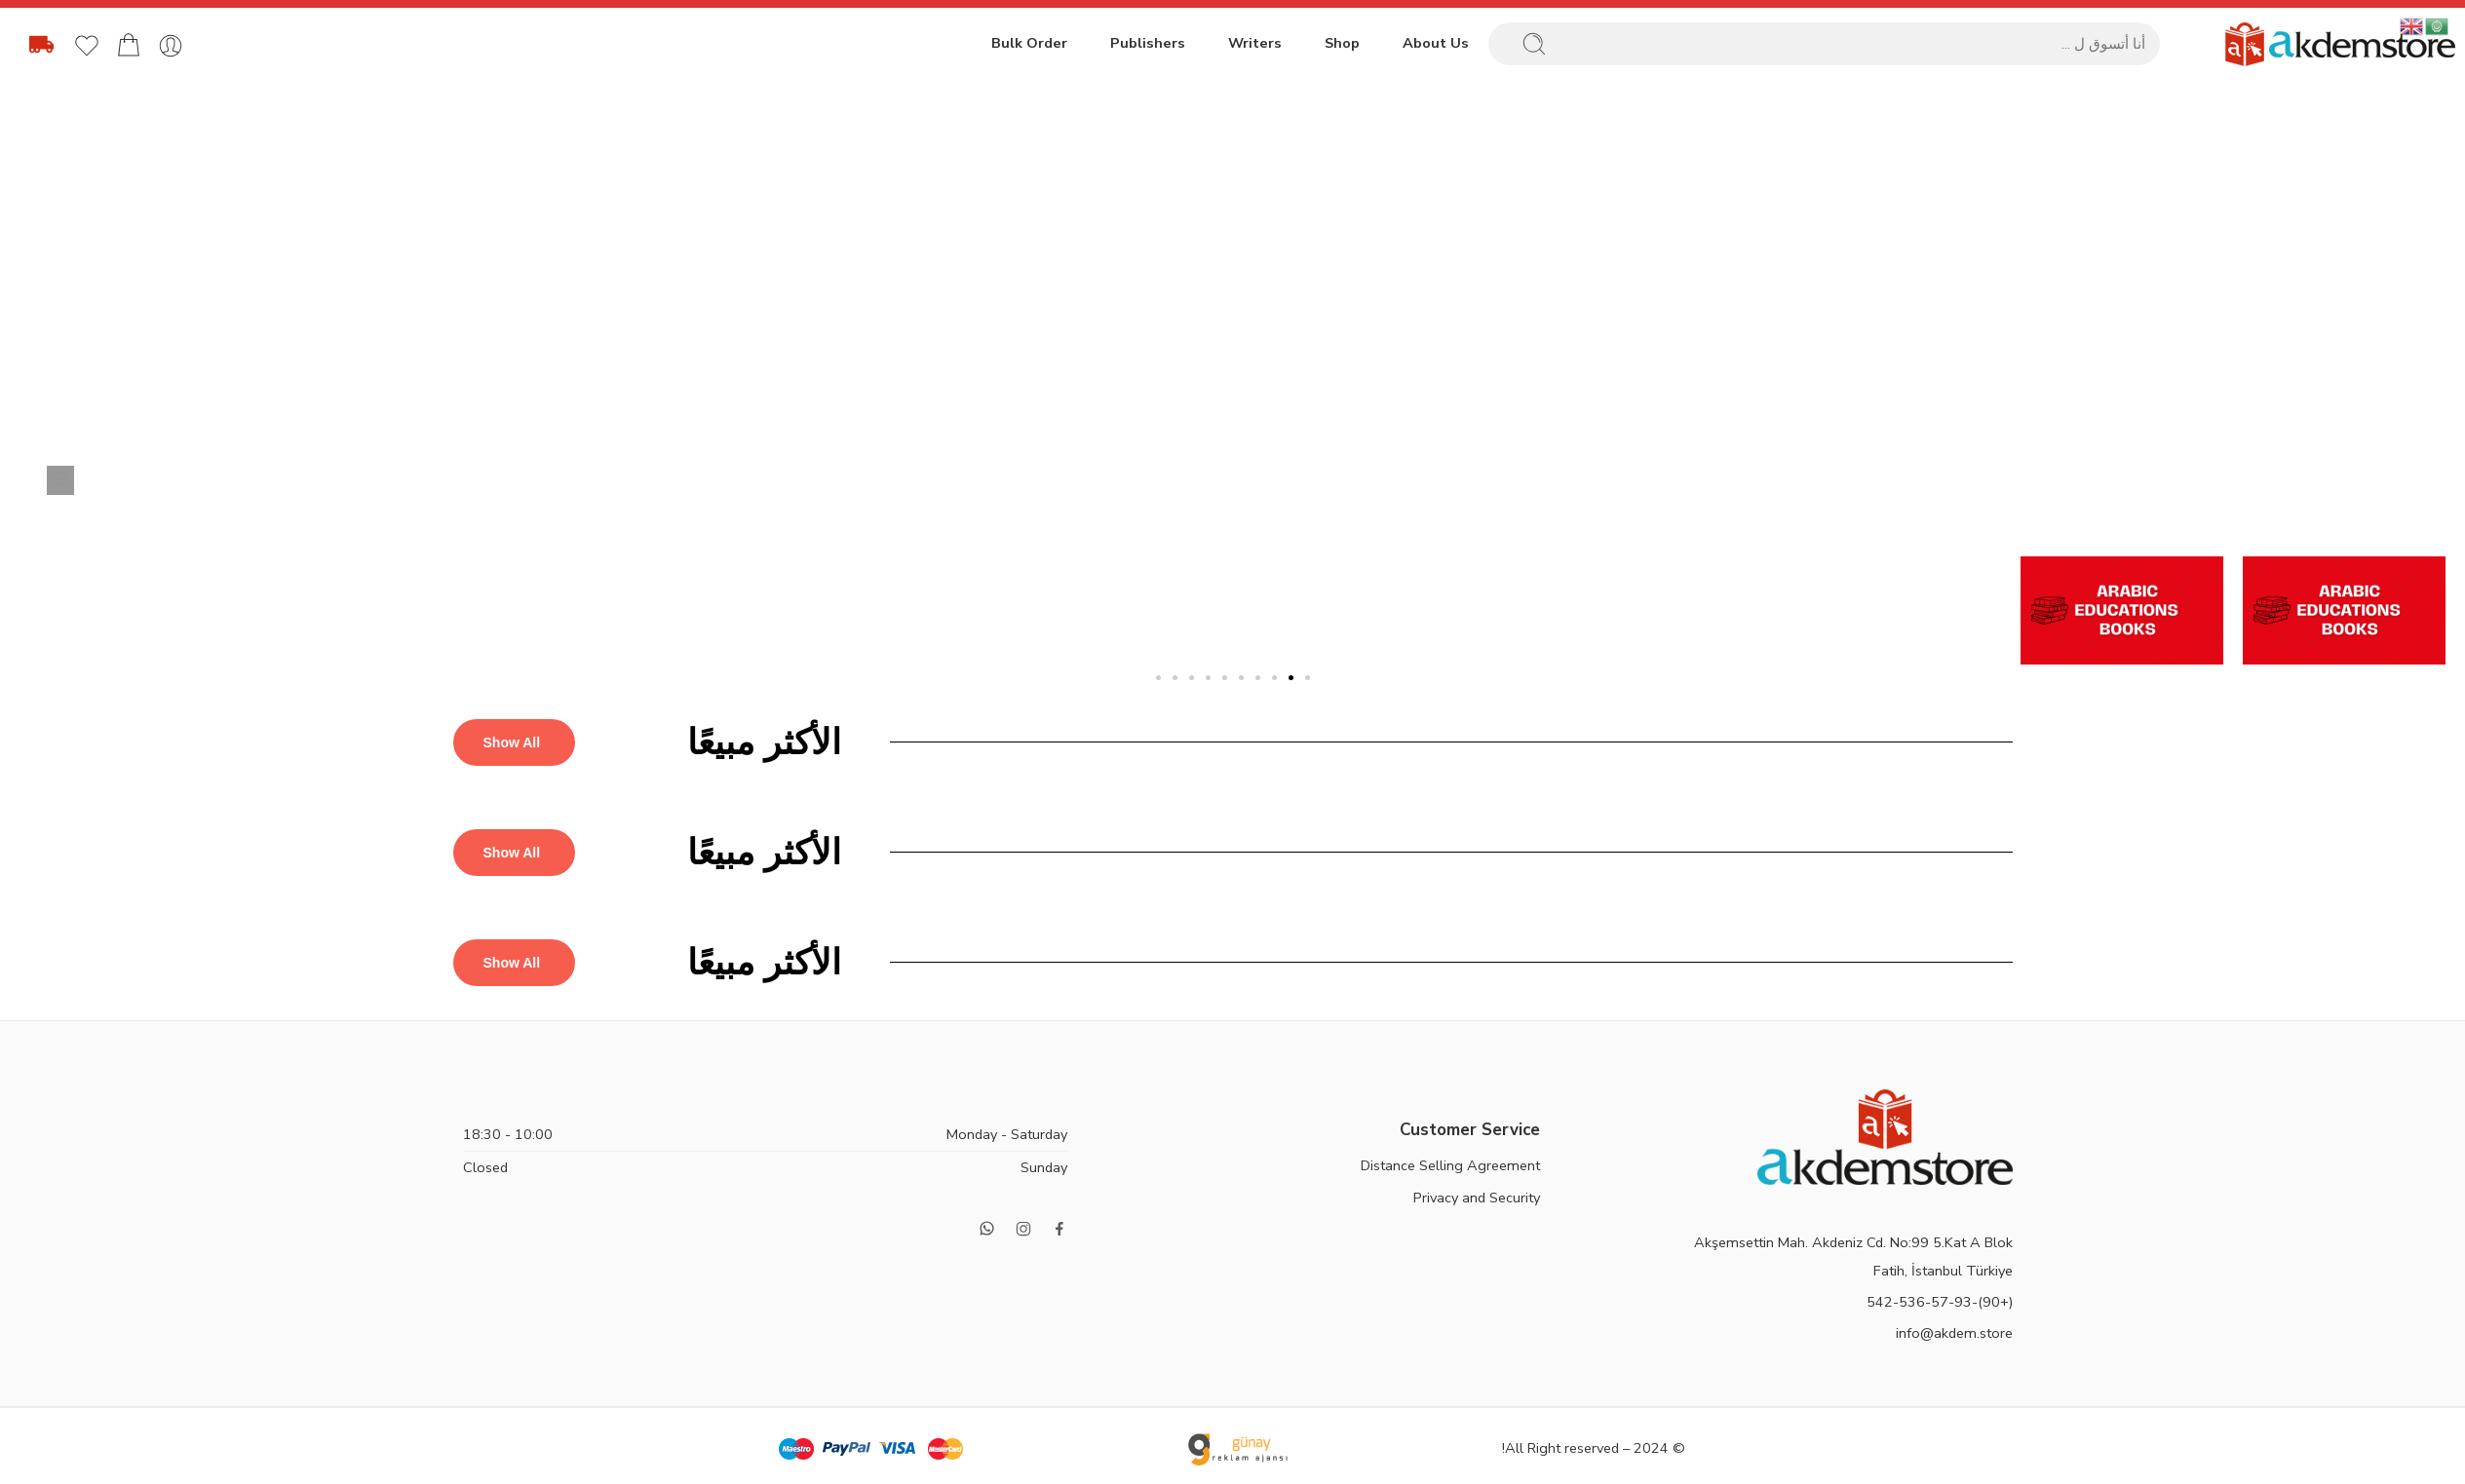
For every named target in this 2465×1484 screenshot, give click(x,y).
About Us (1436, 43)
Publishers (1147, 43)
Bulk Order (1029, 43)
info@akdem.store (1954, 1333)
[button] (1307, 677)
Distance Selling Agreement (1450, 1165)
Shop (1342, 43)
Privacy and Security (1476, 1197)
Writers (1255, 43)
